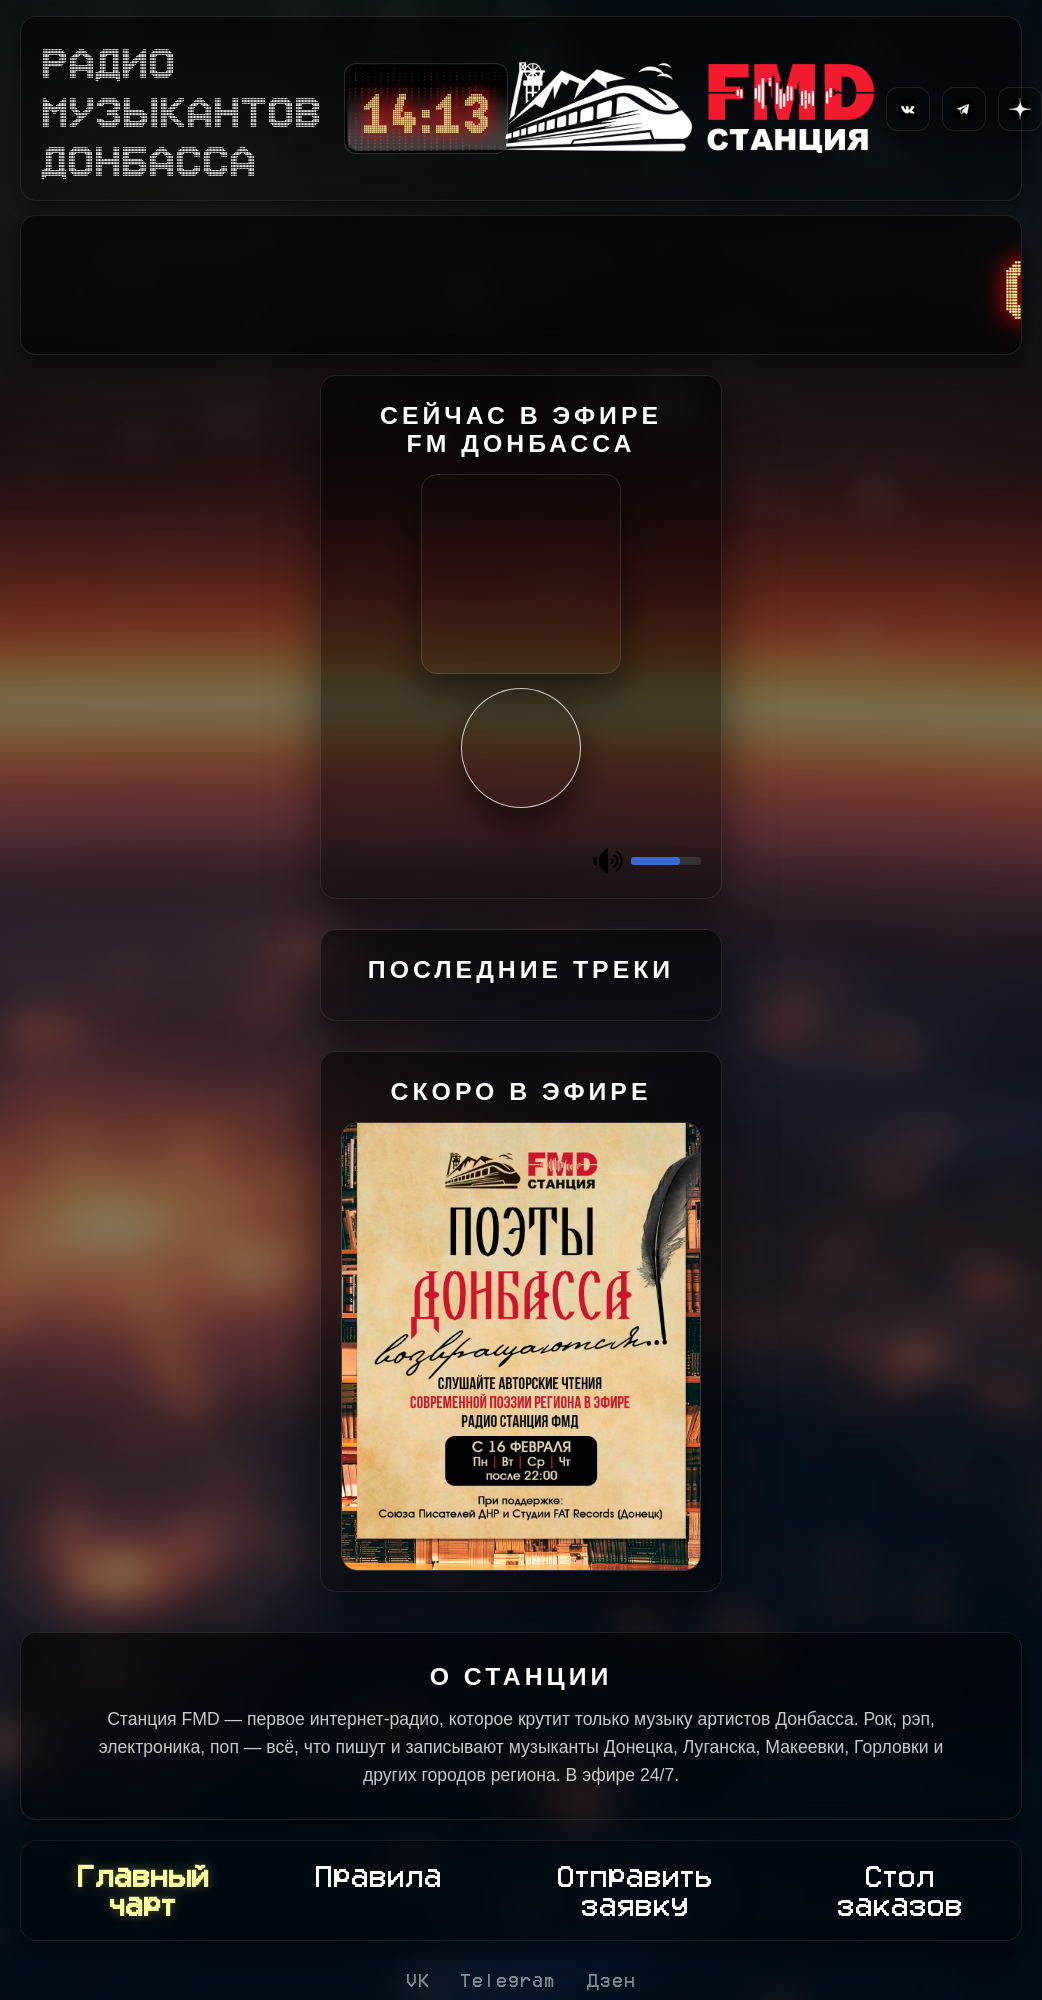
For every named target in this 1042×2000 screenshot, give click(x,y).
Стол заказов (900, 1890)
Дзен (611, 1980)
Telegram (508, 1980)
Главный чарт (143, 1890)
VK (418, 1980)
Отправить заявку (635, 1890)
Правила (378, 1876)
